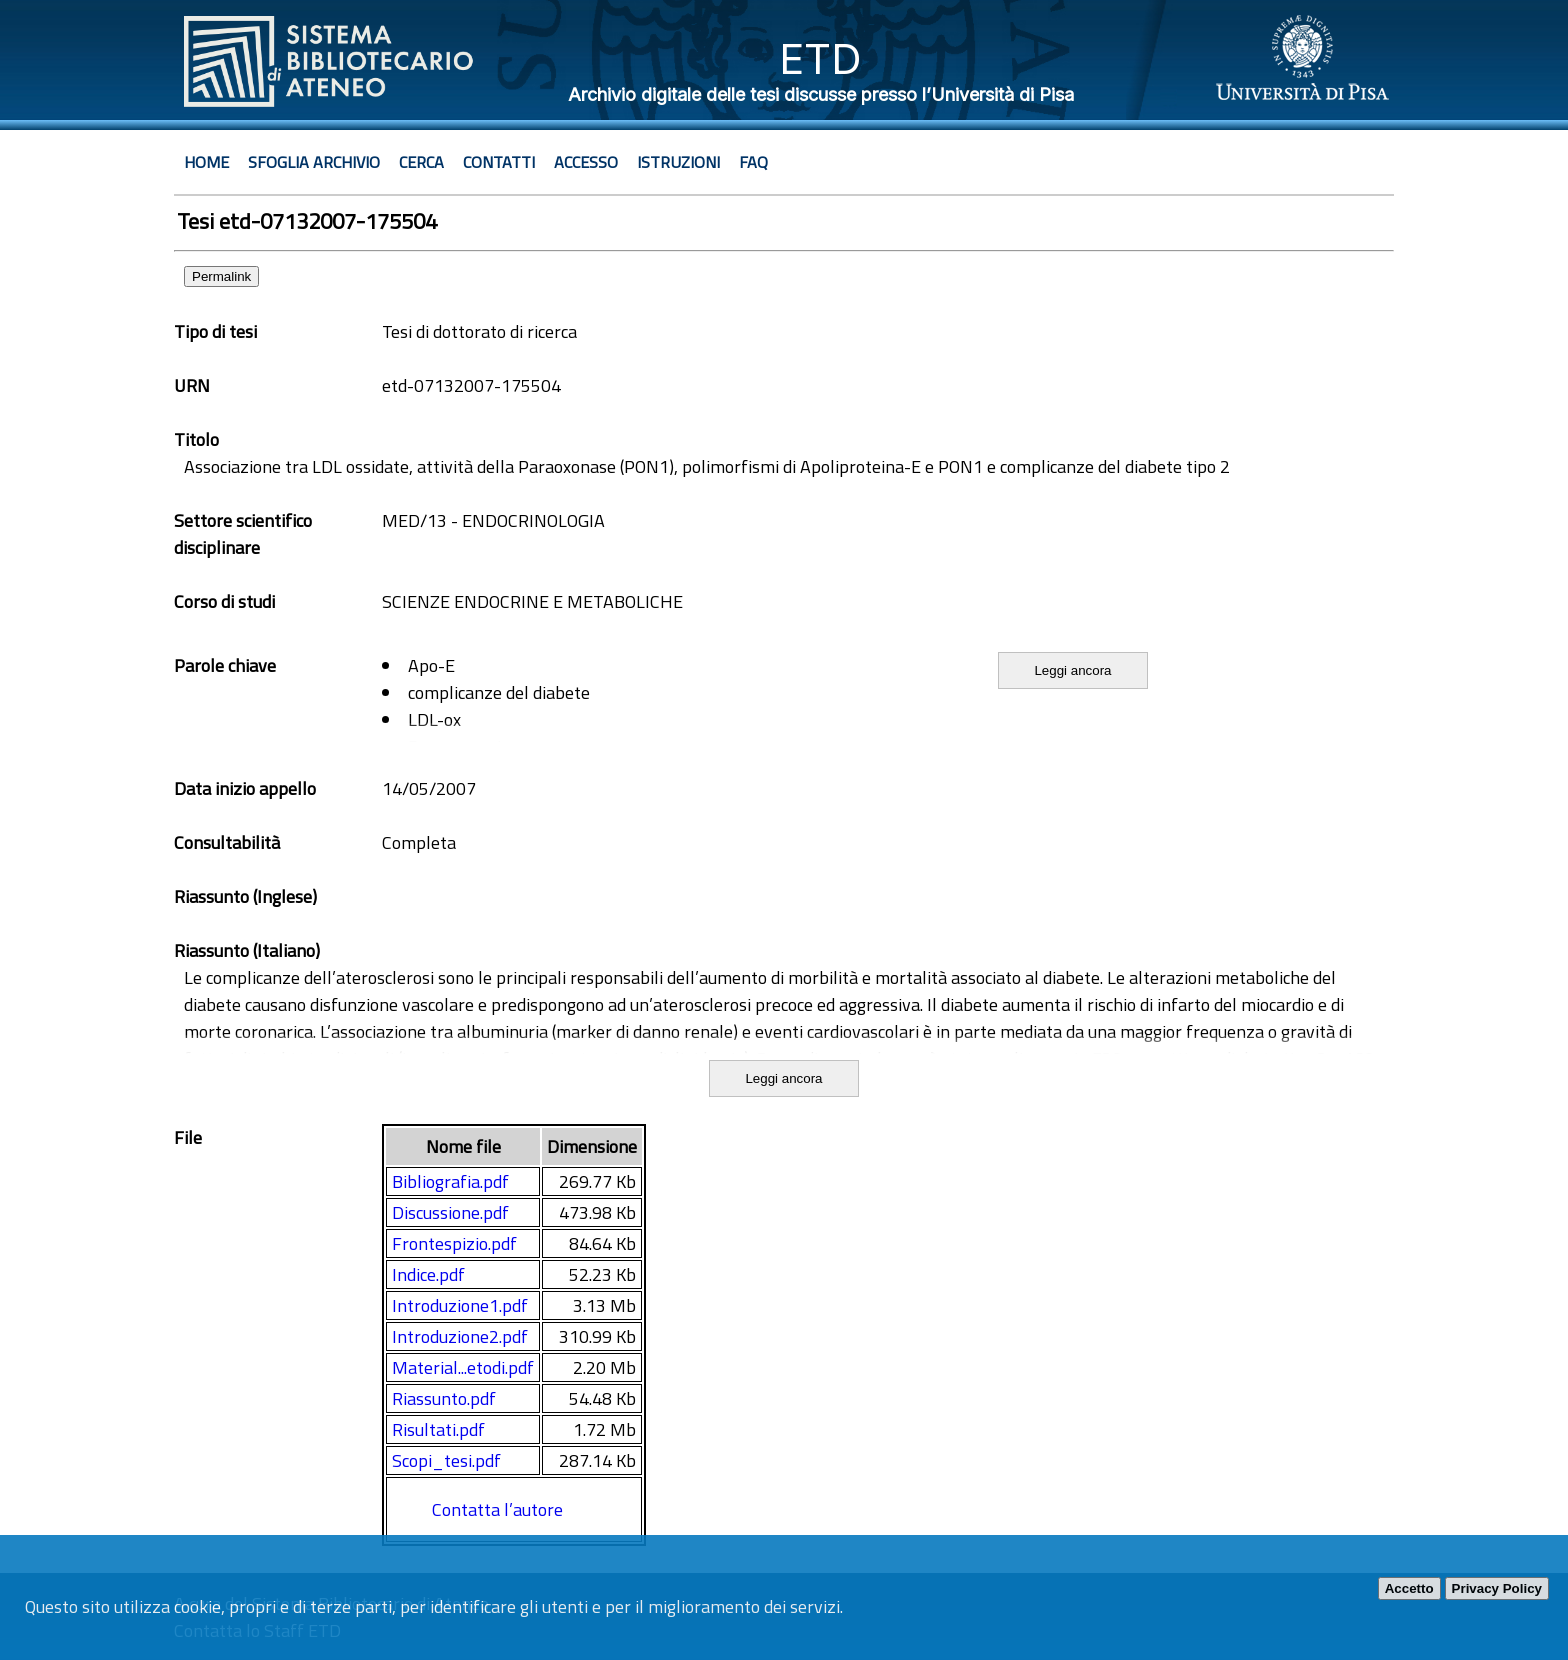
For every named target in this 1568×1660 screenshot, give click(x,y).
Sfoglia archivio (314, 162)
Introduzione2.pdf (460, 1336)
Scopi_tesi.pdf (446, 1460)
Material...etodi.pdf (463, 1367)
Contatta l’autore (497, 1509)
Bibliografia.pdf (450, 1181)
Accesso (586, 162)
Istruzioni (678, 162)
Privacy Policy (1497, 1588)
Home (206, 162)
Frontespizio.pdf (454, 1243)
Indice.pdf (428, 1274)
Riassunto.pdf (444, 1398)
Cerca (421, 162)
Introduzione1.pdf (460, 1305)
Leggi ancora (1072, 670)
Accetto (1409, 1588)
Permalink (221, 276)
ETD (820, 58)
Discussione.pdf (450, 1212)
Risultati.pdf (438, 1429)
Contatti (499, 162)
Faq (753, 162)
